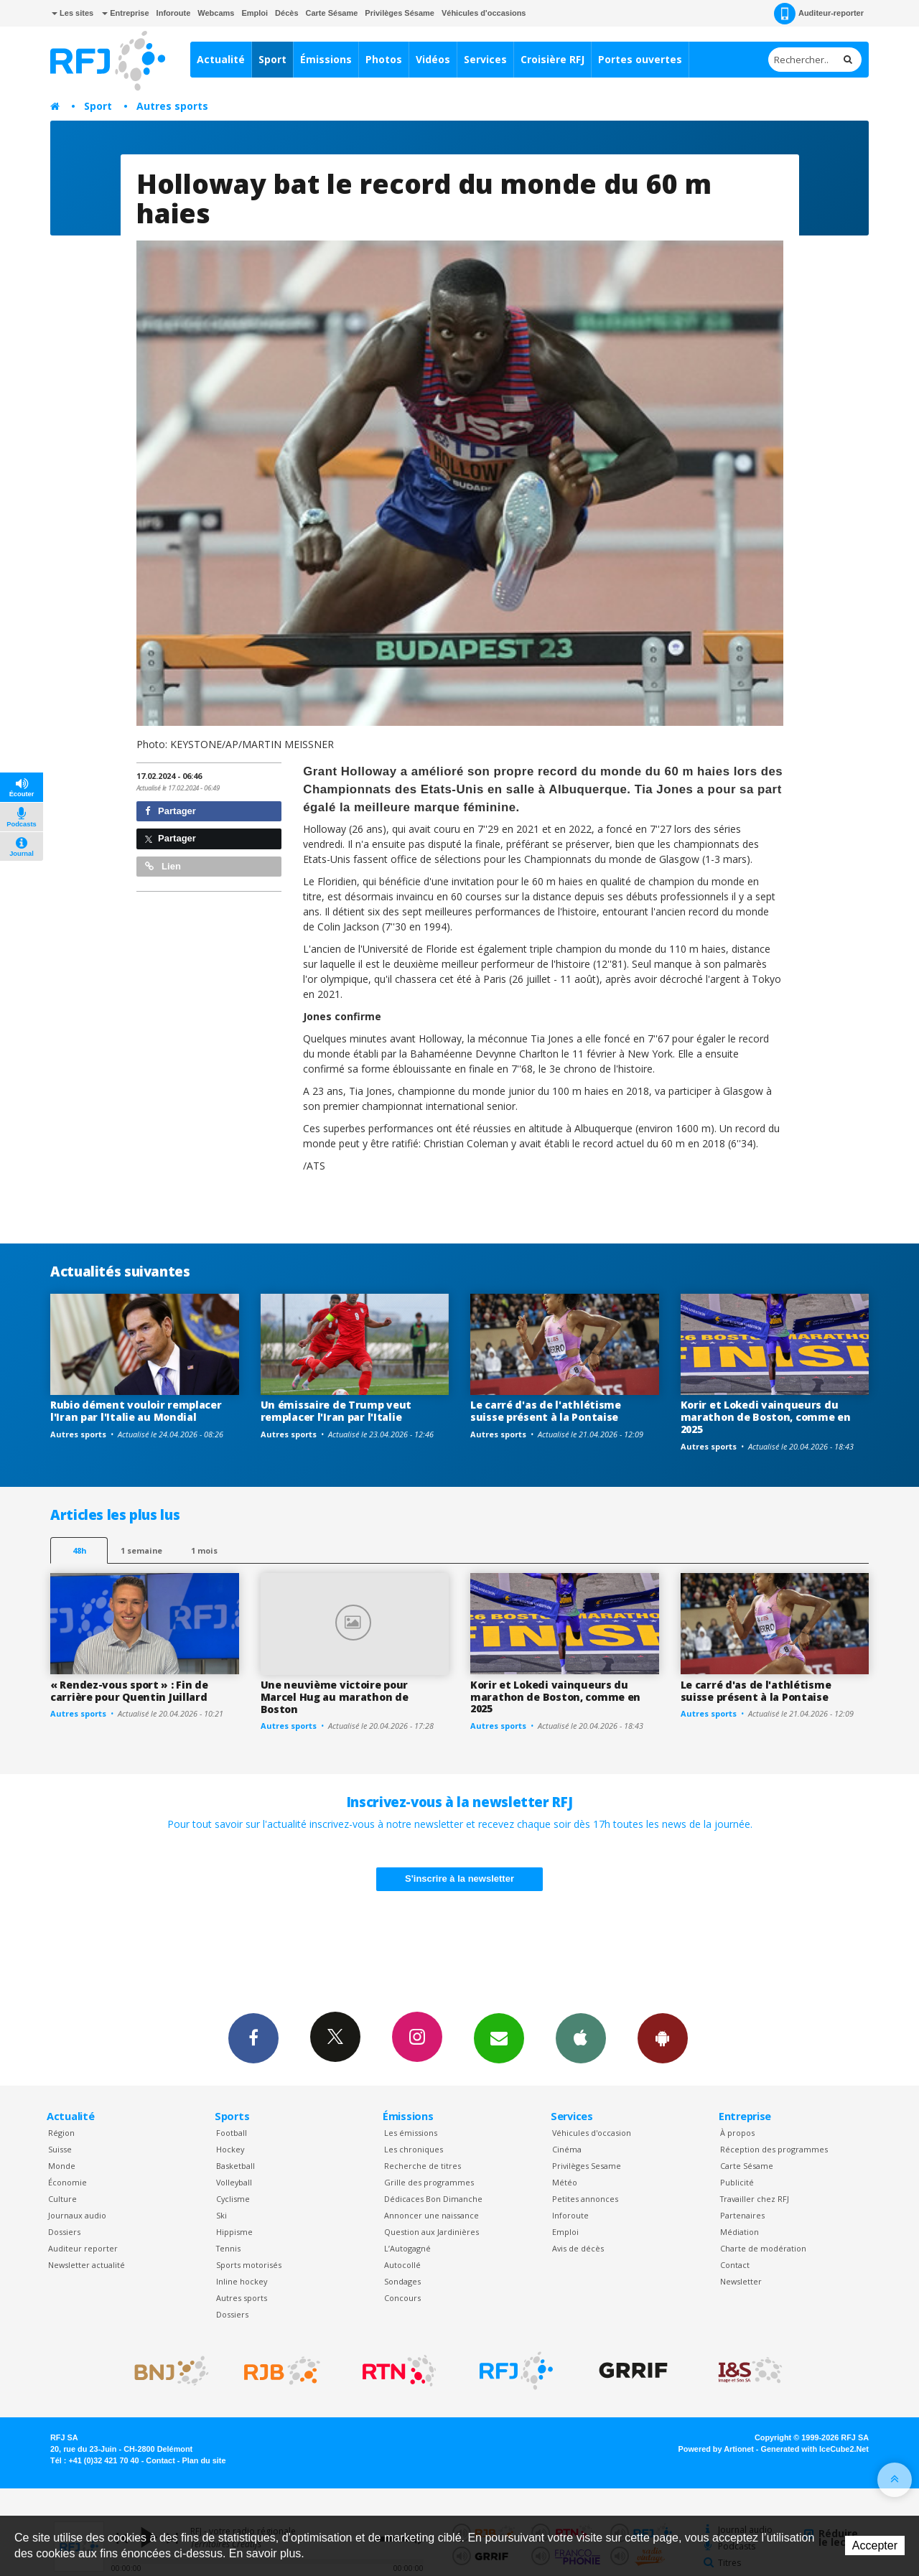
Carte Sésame (332, 13)
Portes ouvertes (640, 59)
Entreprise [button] (125, 13)
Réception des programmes (774, 2149)
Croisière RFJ (552, 59)
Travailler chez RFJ (754, 2198)
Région (61, 2132)
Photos (383, 59)
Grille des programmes (429, 2182)
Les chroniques (413, 2149)
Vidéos (433, 59)
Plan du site (203, 2460)
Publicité (737, 2182)
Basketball (235, 2165)
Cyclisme (233, 2198)
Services (485, 59)
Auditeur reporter (83, 2248)
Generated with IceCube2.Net (815, 2449)
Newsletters (499, 2037)
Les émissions (410, 2132)
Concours (402, 2297)
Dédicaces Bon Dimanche (433, 2198)
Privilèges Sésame (399, 13)
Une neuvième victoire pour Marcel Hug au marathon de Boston (335, 1697)
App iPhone (581, 2037)
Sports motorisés (248, 2264)
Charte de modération (763, 2248)
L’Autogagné (407, 2248)
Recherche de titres (422, 2165)
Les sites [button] (72, 13)
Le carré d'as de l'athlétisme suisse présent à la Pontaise (545, 1411)
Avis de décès (578, 2248)
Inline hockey (241, 2281)
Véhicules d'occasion (591, 2132)
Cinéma (567, 2149)
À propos (737, 2132)
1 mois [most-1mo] (204, 1550)
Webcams (215, 13)
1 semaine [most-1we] (141, 1550)
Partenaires (742, 2215)
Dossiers (64, 2231)
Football (231, 2132)
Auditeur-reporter (819, 13)
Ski (221, 2215)
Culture (62, 2198)
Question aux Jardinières (431, 2231)
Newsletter (741, 2281)
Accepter (874, 2545)
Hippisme (234, 2231)
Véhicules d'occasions (484, 13)
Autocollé (402, 2264)
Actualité (221, 59)
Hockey (230, 2149)
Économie (67, 2182)
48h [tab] (79, 1550)
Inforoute (174, 13)
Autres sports (172, 106)
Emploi (254, 13)
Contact (735, 2264)
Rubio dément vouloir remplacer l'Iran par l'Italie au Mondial (136, 1411)
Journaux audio (77, 2215)
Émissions (326, 59)
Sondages (402, 2281)
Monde (61, 2165)
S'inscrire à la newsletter (459, 1878)
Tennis (228, 2248)
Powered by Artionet (716, 2449)
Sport (272, 59)
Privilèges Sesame (586, 2165)
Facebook (253, 2037)
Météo (564, 2182)
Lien (163, 866)
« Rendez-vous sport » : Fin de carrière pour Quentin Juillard (129, 1691)
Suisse (60, 2149)
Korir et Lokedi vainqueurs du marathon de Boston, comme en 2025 (766, 1417)
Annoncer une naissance (431, 2215)
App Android (663, 2037)
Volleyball (234, 2182)
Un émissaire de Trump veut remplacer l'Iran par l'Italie (336, 1411)
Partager (170, 811)
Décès (286, 13)
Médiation (739, 2231)
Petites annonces (585, 2198)
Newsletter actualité (86, 2264)
